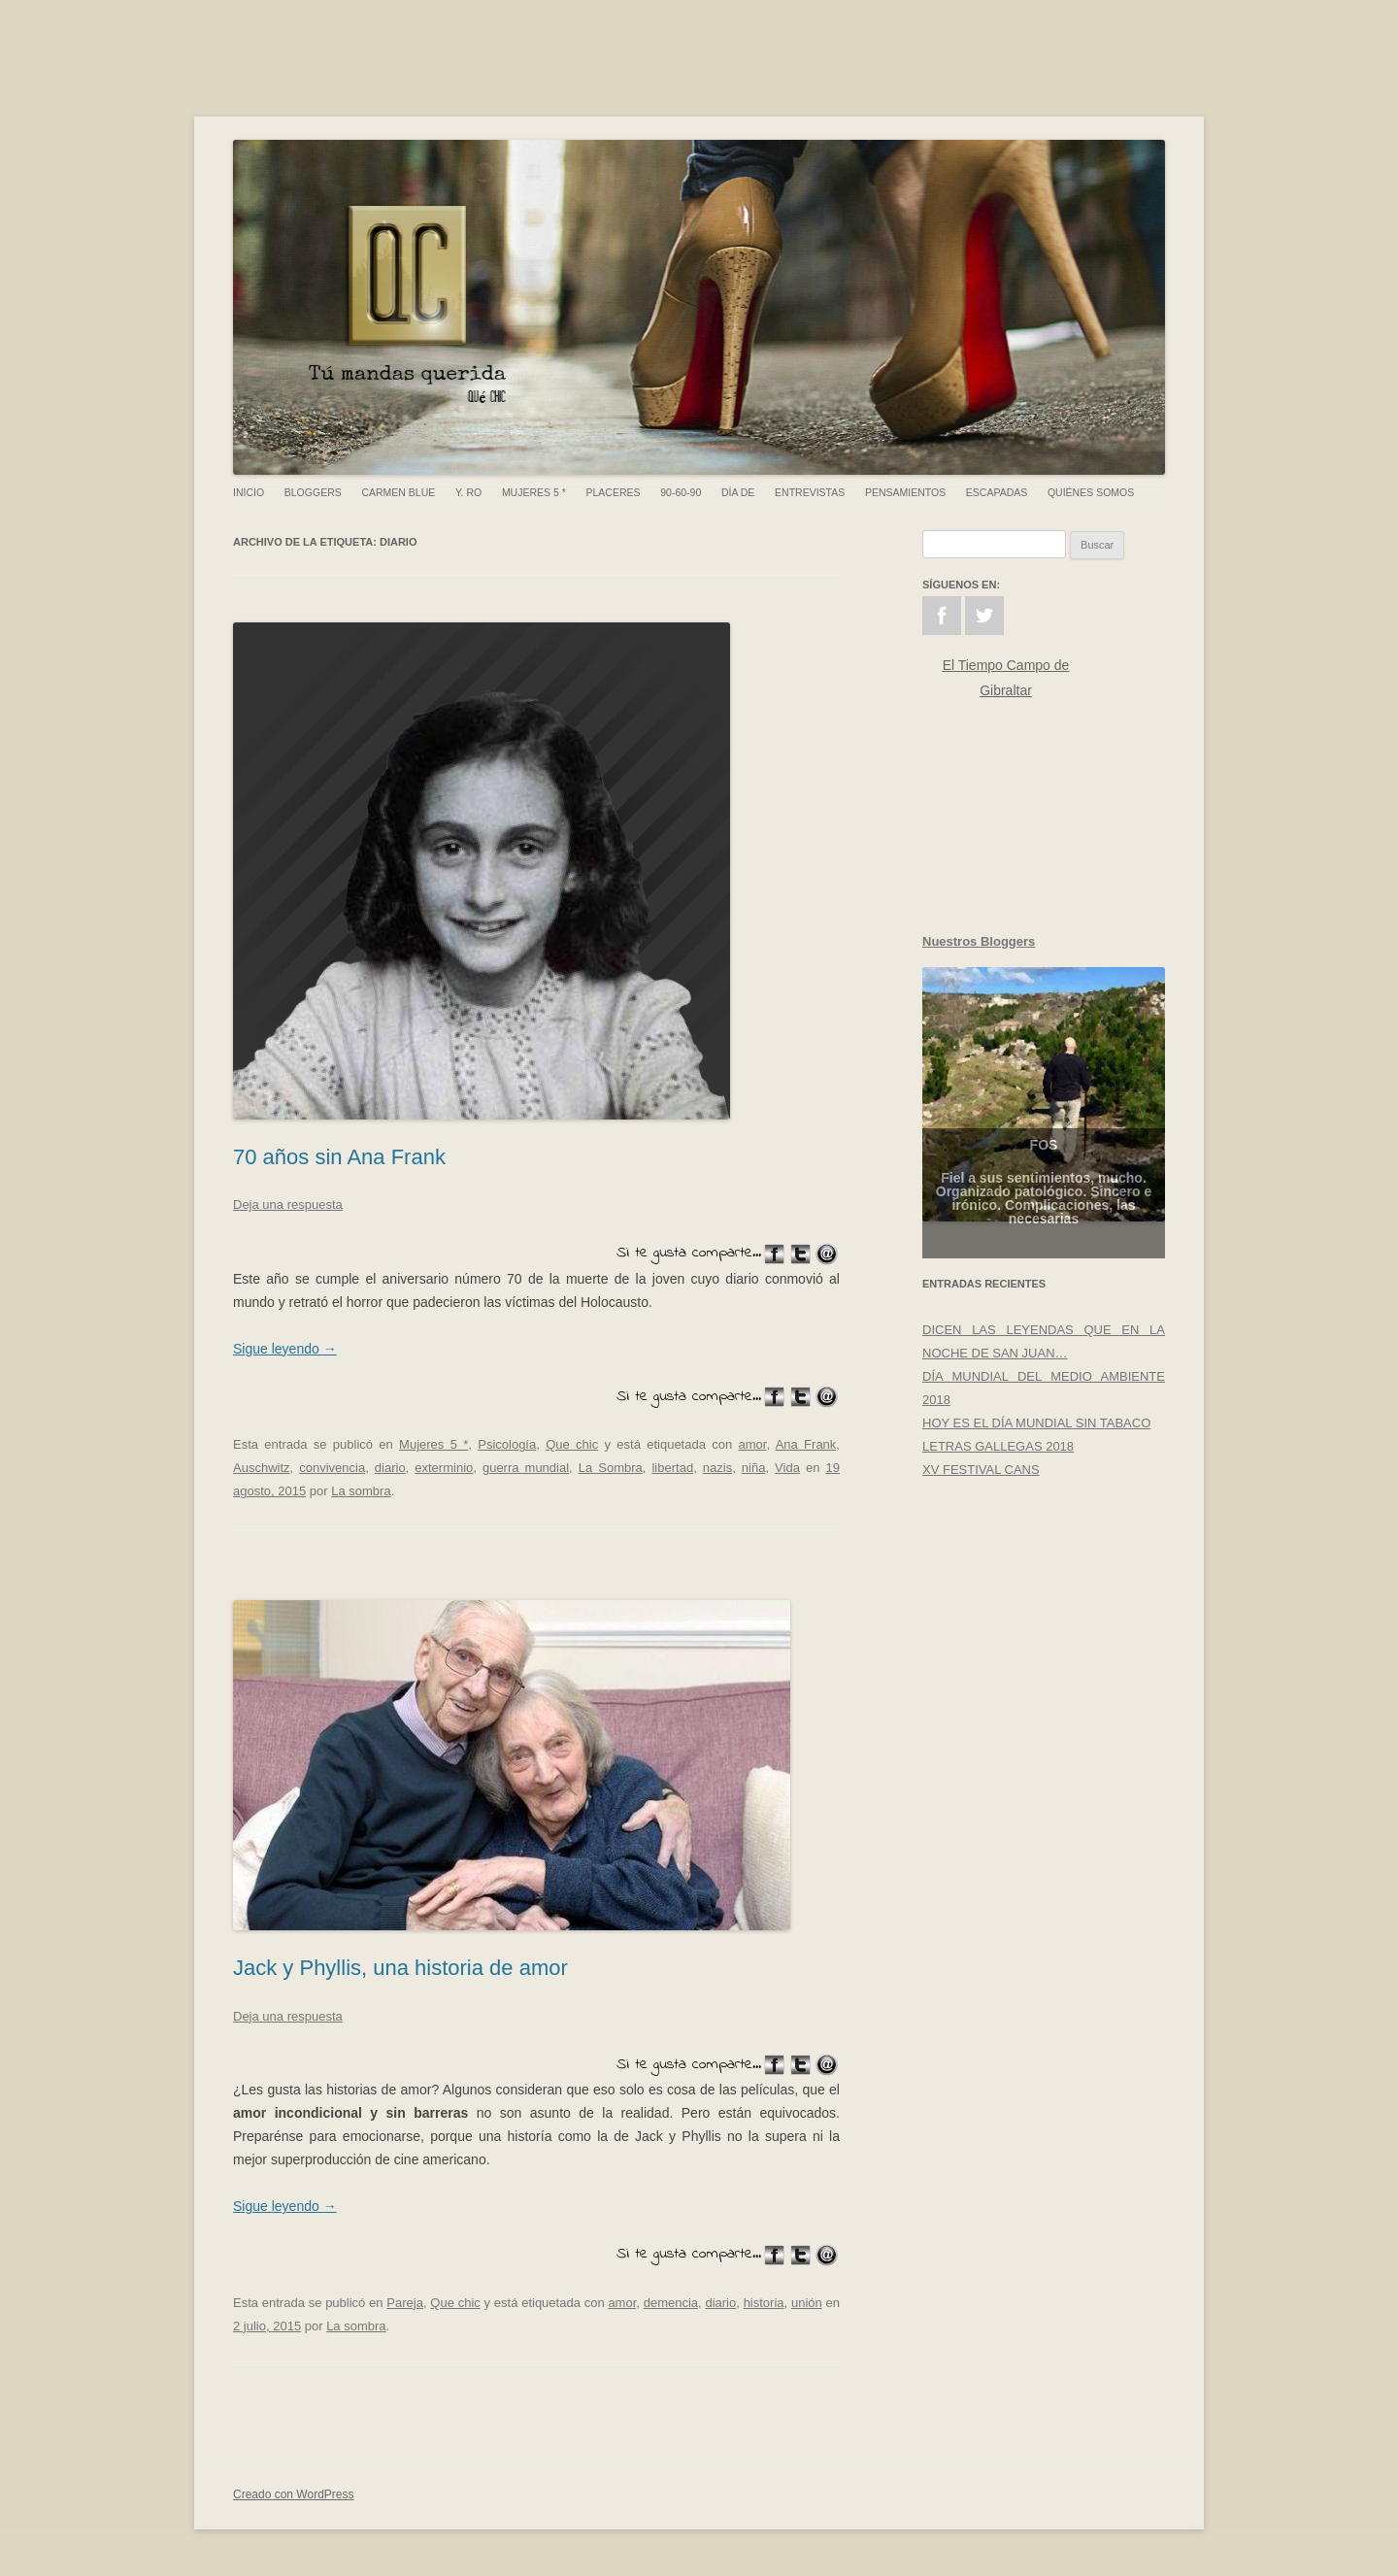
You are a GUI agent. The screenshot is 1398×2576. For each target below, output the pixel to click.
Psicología (507, 1444)
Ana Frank (806, 1444)
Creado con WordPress (293, 2494)
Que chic (572, 1444)
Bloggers (313, 492)
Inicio (248, 492)
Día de (737, 492)
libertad (672, 1467)
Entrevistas (810, 492)
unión (806, 2302)
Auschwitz (261, 1467)
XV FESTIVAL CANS (981, 1469)
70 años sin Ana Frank (339, 1157)
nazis (717, 1467)
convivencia (332, 1467)
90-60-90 (680, 492)
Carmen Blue (398, 492)
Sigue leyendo (285, 1348)
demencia (671, 2302)
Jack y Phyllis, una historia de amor (400, 1968)
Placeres (613, 492)
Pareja (404, 2302)
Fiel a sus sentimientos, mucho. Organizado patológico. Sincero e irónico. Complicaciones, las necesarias (1043, 1219)
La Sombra (611, 1467)
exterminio (444, 1467)
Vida (787, 1467)
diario (390, 1467)
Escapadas (996, 492)
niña (754, 1467)
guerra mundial (526, 1467)
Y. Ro (468, 492)
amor (753, 1444)
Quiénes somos (1091, 492)
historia (764, 2302)
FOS (1044, 1166)
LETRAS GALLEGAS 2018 (998, 1446)
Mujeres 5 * (534, 492)
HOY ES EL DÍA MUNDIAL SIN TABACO (1036, 1423)
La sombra (360, 1491)
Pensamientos (905, 492)
